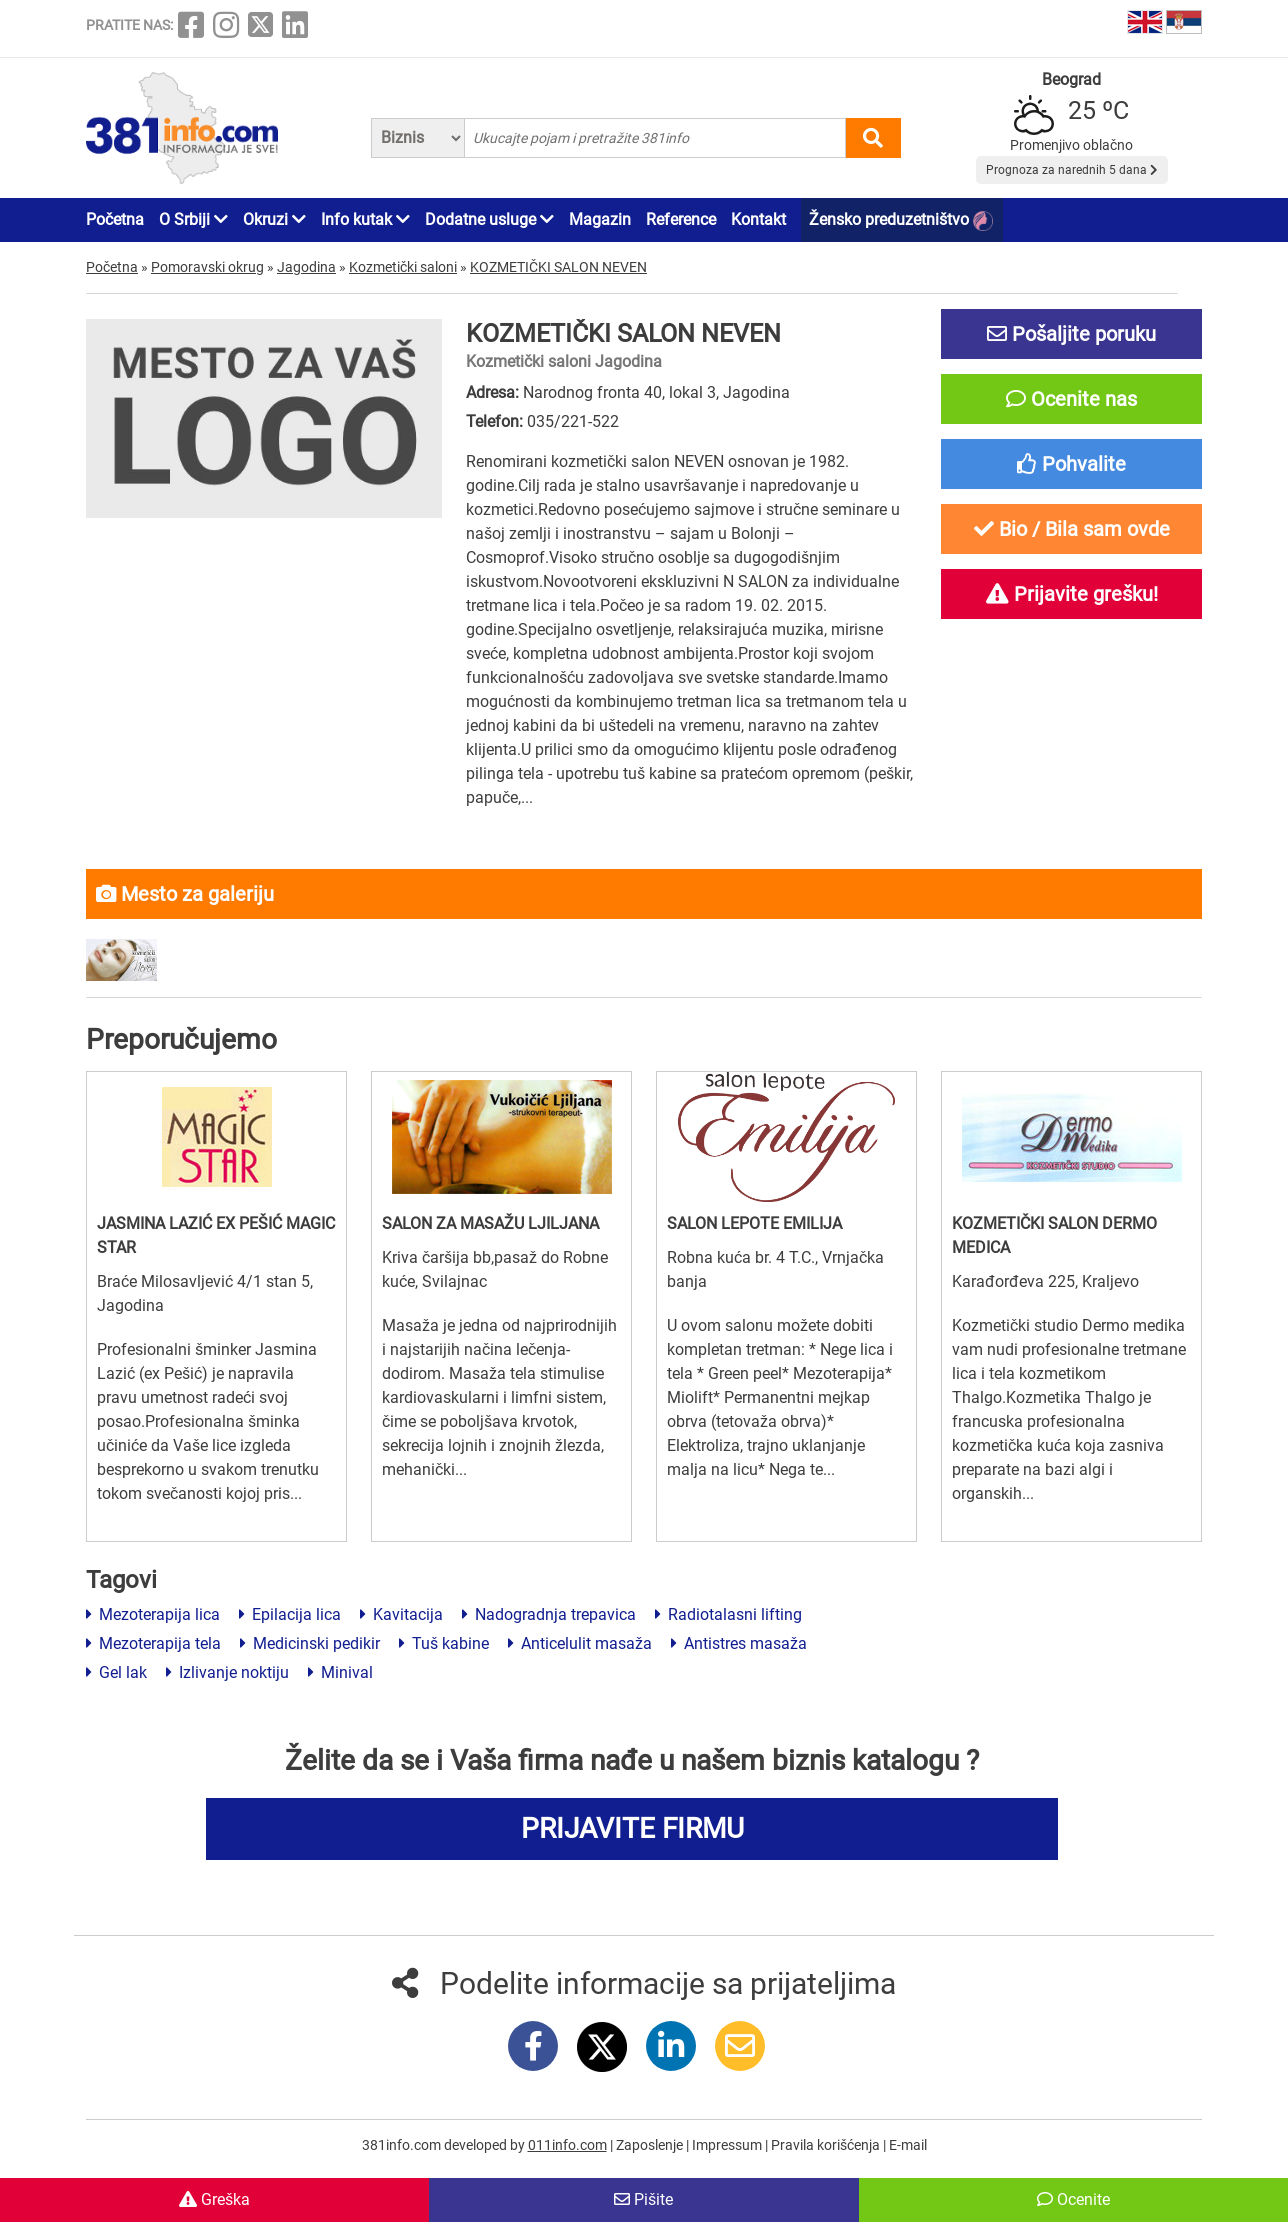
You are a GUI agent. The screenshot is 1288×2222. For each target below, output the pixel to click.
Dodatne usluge (489, 219)
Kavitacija (401, 1614)
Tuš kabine (444, 1643)
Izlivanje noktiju (227, 1672)
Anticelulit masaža (580, 1643)
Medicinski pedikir (310, 1643)
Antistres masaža (739, 1643)
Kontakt (758, 219)
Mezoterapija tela (153, 1643)
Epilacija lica (290, 1614)
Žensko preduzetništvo (901, 220)
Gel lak (116, 1672)
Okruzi (274, 219)
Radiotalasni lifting (728, 1614)
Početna (115, 219)
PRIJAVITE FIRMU (632, 1828)
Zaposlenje (651, 2145)
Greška (214, 2199)
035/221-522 (573, 421)
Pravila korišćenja (827, 2145)
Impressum (728, 2145)
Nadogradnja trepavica (549, 1614)
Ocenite (1073, 2199)
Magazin (600, 219)
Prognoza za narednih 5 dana (1072, 170)
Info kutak (365, 219)
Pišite (643, 2199)
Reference (681, 219)
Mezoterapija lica (153, 1614)
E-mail (908, 2145)
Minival (340, 1672)
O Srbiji (193, 219)
